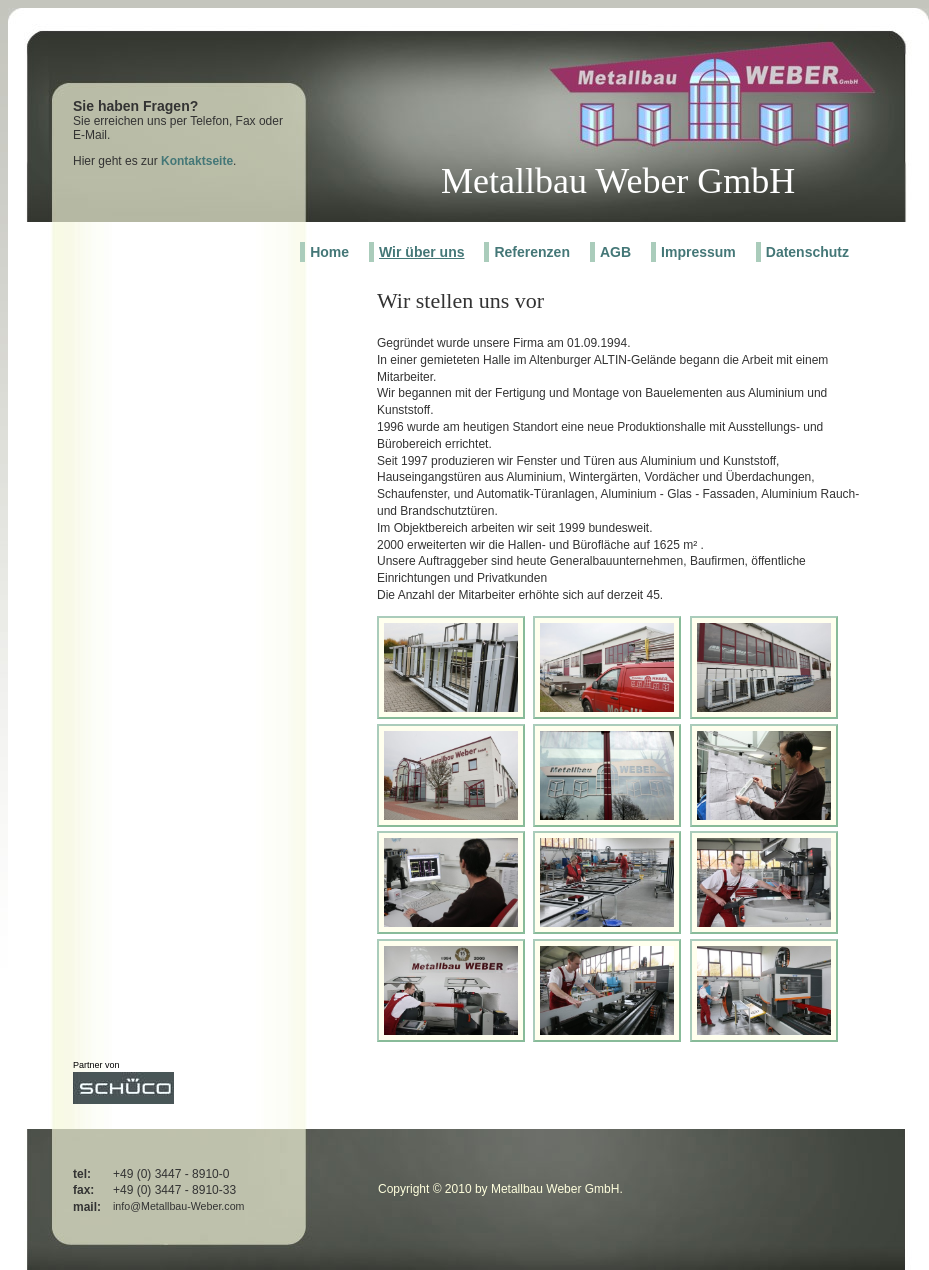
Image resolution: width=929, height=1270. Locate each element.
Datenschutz (807, 252)
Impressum (698, 252)
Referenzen (531, 252)
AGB (615, 252)
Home (329, 252)
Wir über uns (421, 252)
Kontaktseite (197, 161)
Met (470, 181)
